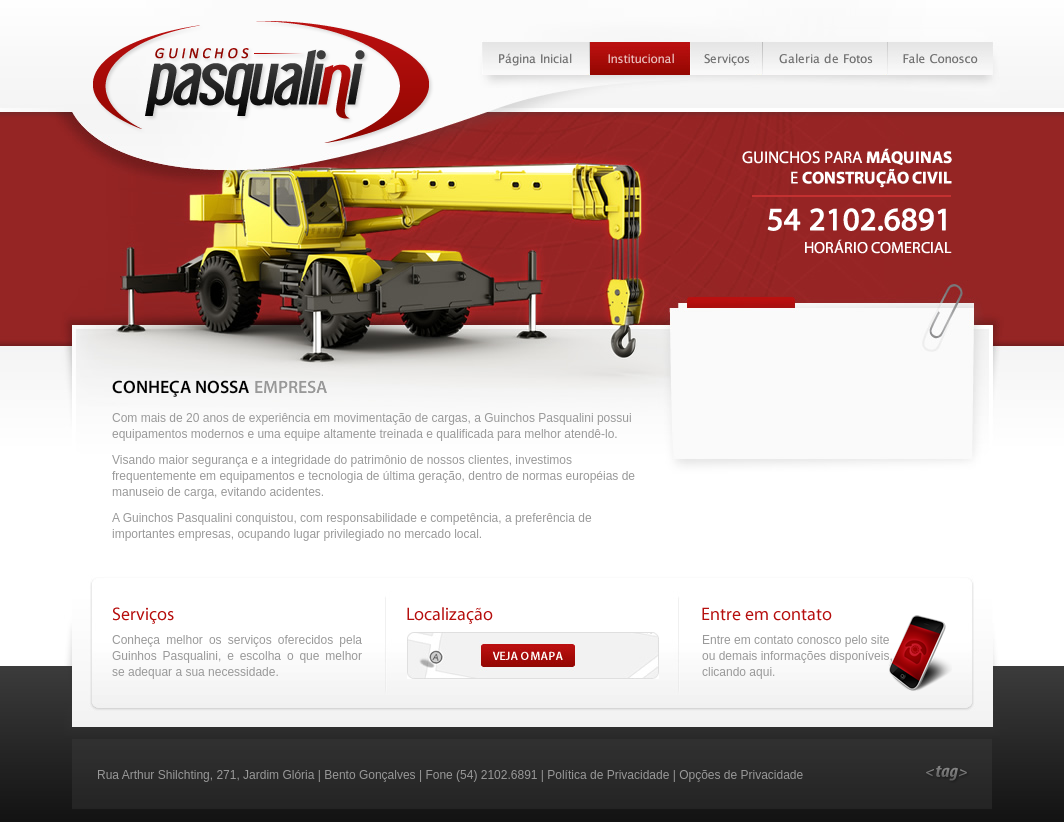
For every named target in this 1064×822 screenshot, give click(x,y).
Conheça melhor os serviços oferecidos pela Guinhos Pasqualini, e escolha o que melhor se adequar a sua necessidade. (237, 656)
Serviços (727, 58)
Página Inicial (536, 58)
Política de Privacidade (608, 775)
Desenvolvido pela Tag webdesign (947, 775)
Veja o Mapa (533, 655)
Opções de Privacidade (741, 775)
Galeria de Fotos (825, 58)
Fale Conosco (940, 58)
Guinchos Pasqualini (263, 83)
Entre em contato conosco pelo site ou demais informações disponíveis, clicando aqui (797, 656)
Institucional (640, 58)
